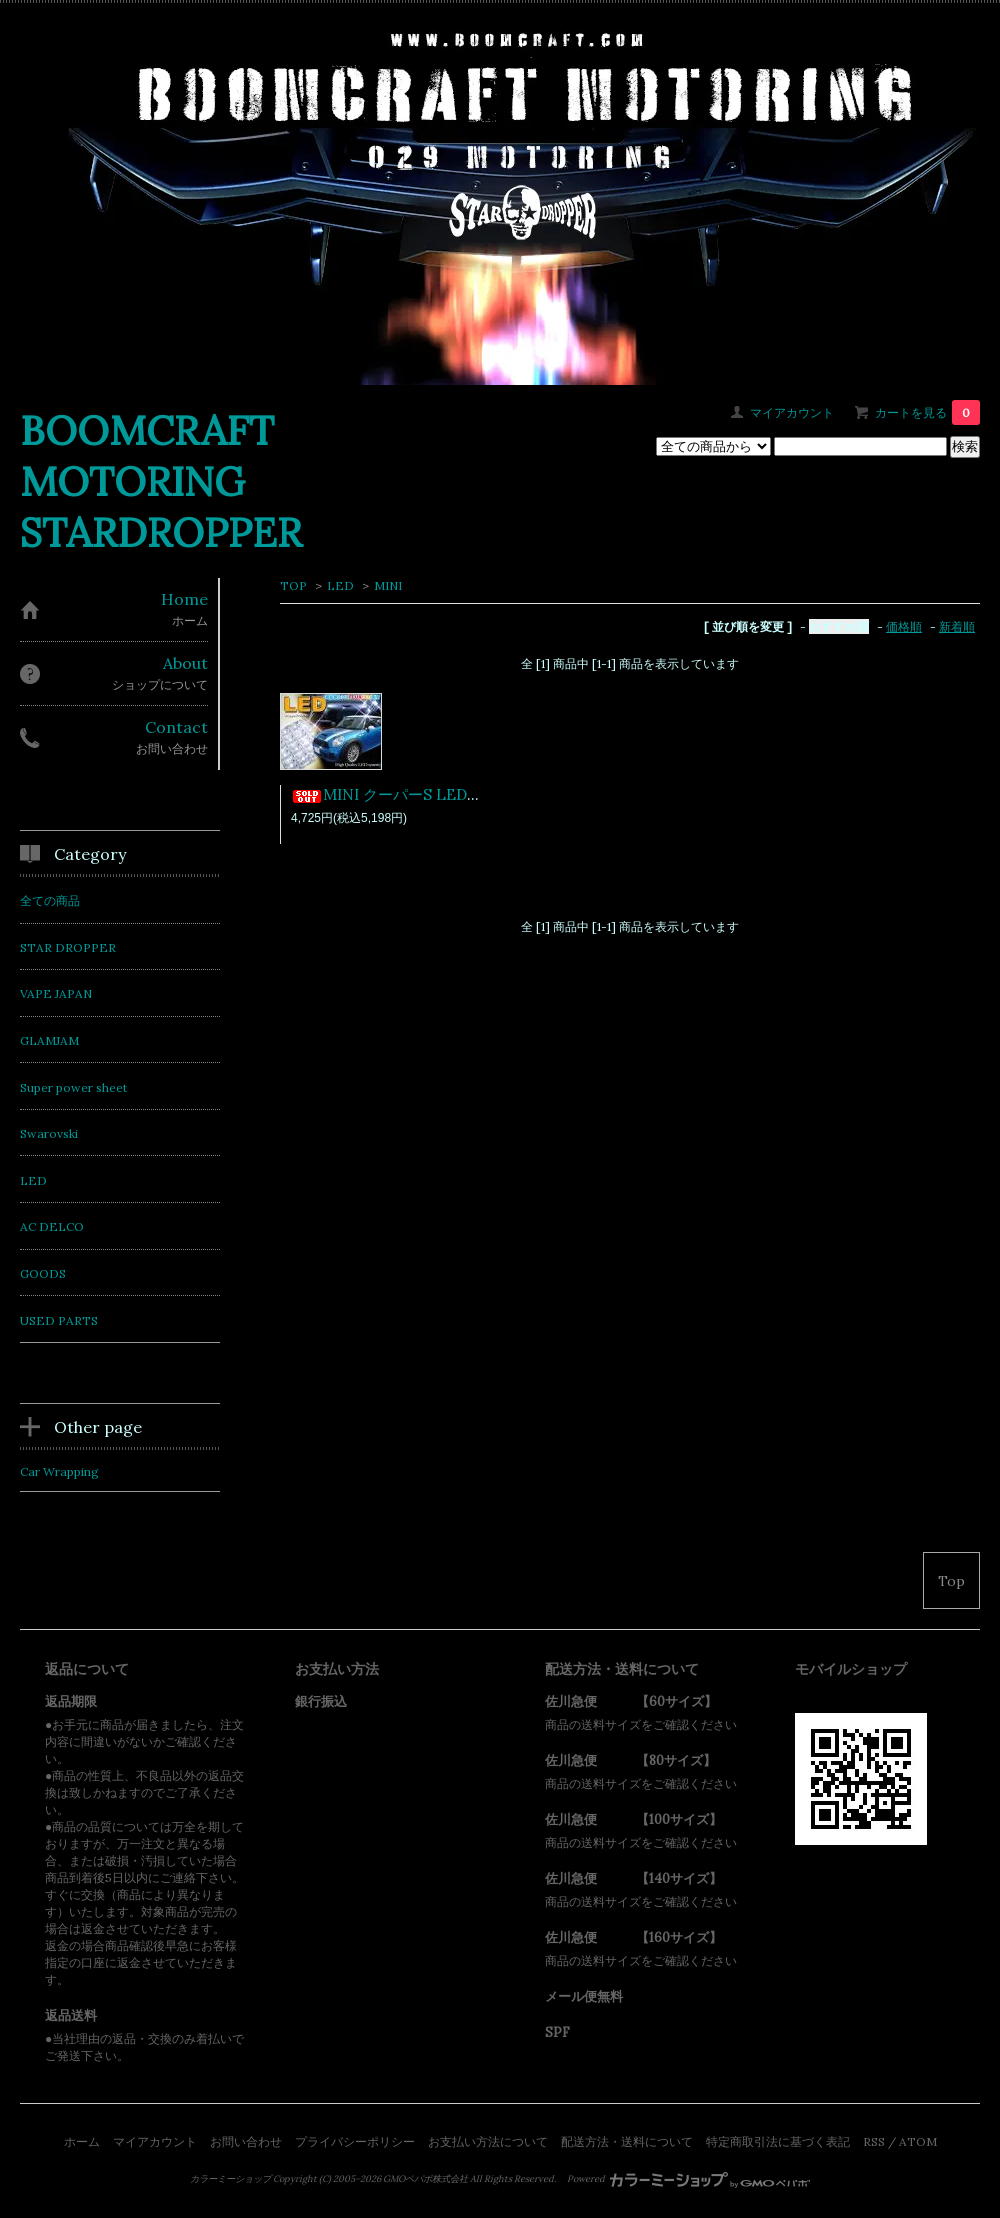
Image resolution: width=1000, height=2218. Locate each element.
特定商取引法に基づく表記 (778, 2141)
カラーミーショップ (230, 2179)
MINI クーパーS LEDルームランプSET (438, 794)
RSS (874, 2141)
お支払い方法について (488, 2141)
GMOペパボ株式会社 (425, 2179)
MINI (388, 585)
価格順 (904, 626)
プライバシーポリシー (355, 2141)
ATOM (918, 2141)
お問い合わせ (246, 2141)
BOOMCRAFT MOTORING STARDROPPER (161, 481)
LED (340, 585)
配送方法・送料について (627, 2141)
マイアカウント (792, 412)
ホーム (82, 2141)
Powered (688, 2179)
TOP (293, 585)
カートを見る (927, 412)
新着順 (957, 626)
